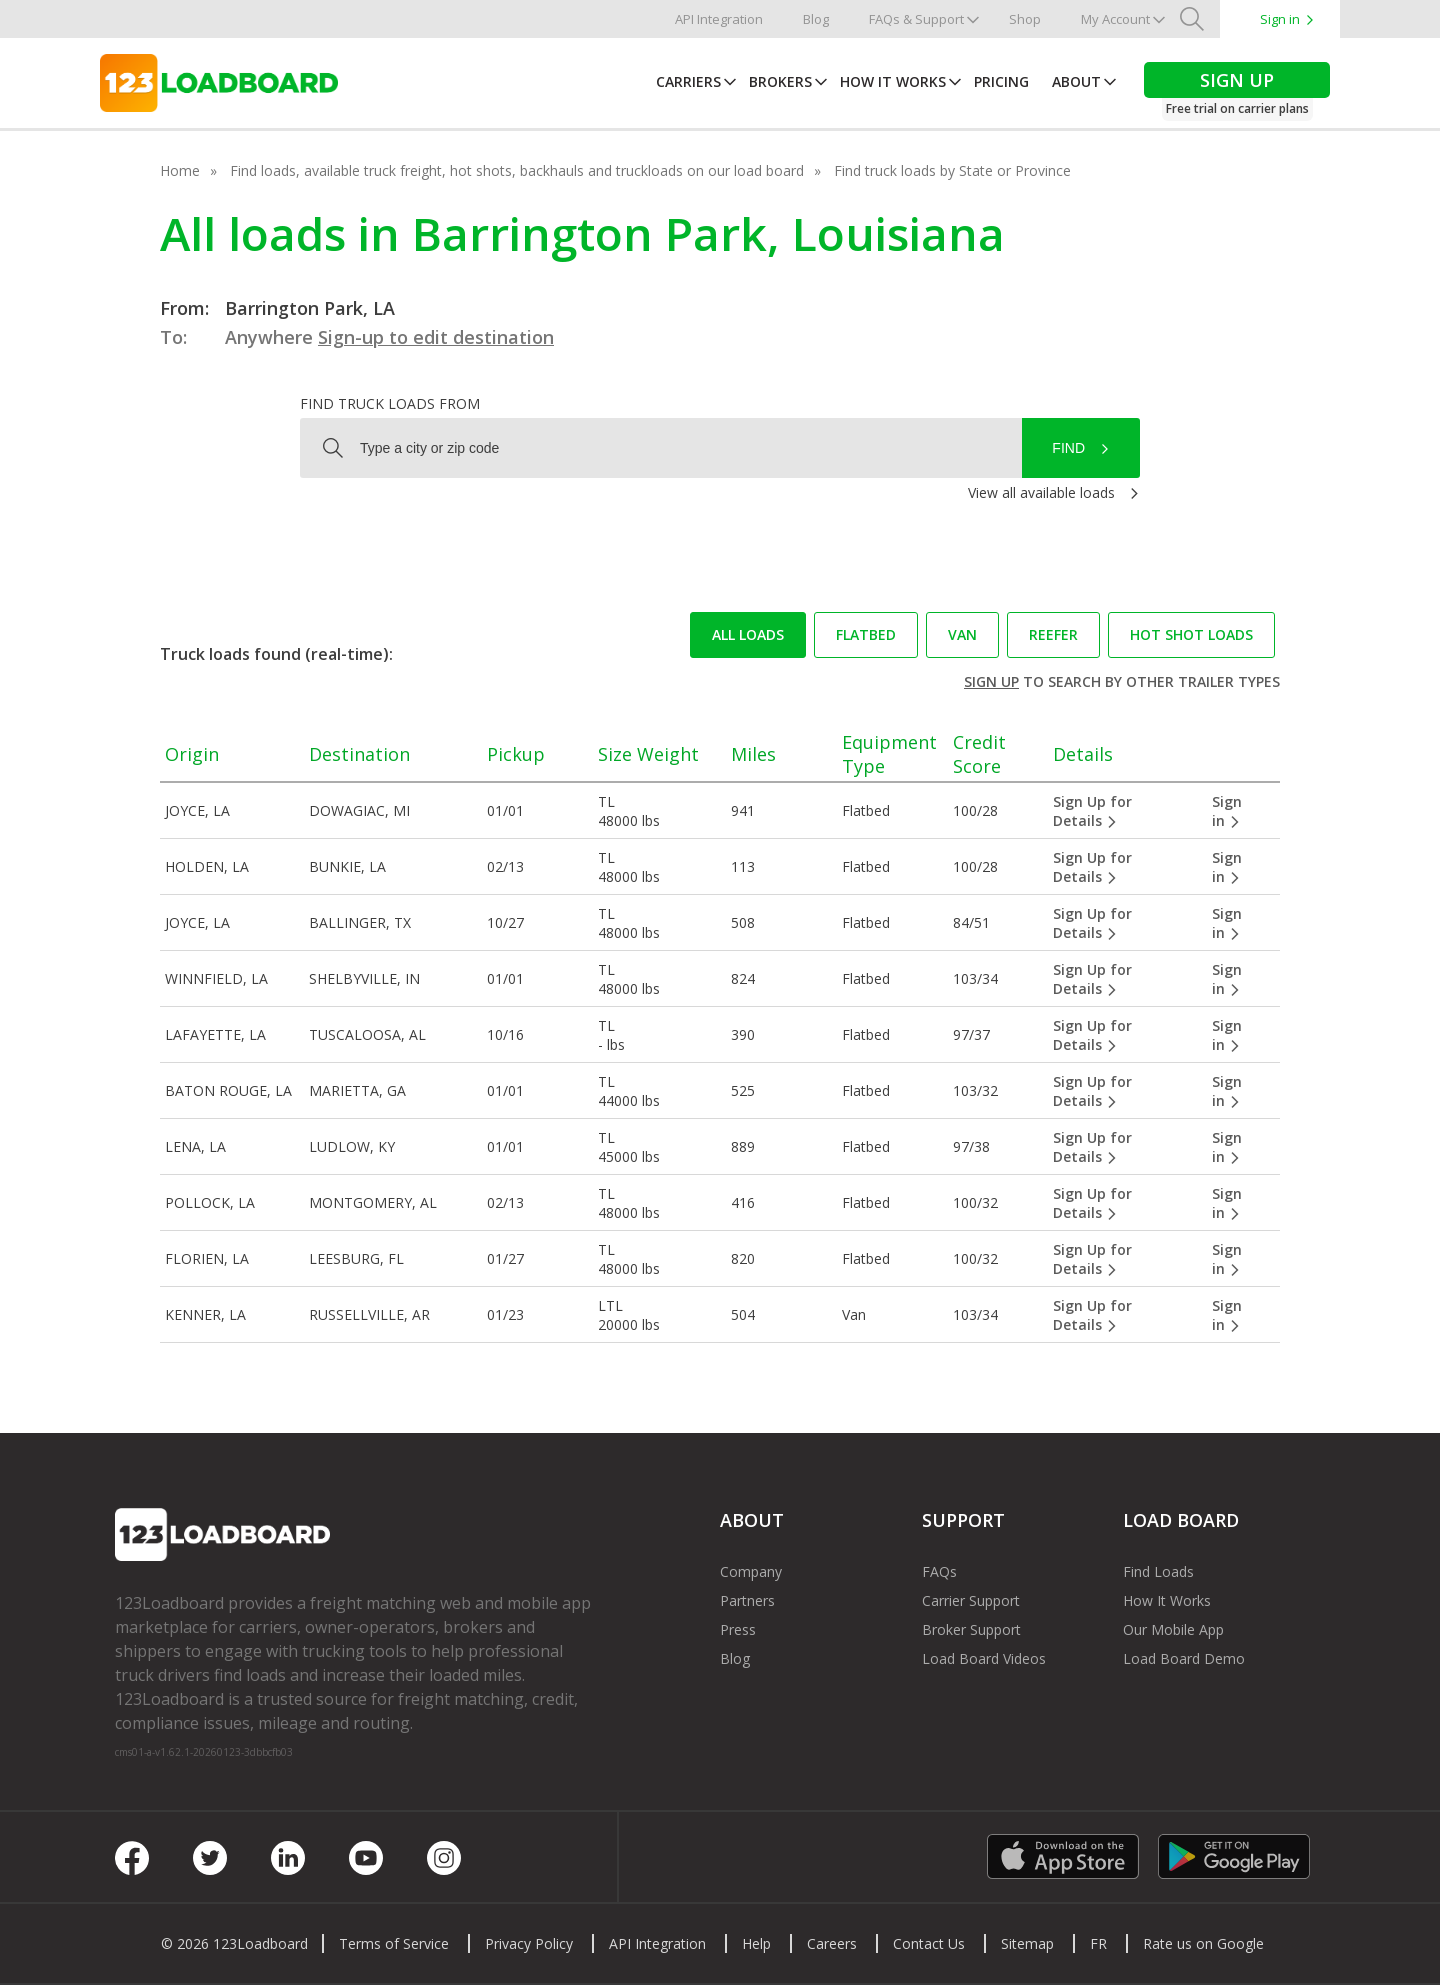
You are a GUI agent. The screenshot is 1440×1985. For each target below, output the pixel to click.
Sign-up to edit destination (436, 337)
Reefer (1053, 634)
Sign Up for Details (1092, 811)
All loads (748, 634)
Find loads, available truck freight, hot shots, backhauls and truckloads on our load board (517, 170)
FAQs (939, 1571)
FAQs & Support (916, 19)
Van (962, 634)
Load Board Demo (1184, 1658)
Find (1068, 448)
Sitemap (1027, 1943)
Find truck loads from (390, 403)
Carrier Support (971, 1600)
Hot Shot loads (1191, 634)
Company (751, 1571)
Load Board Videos (984, 1658)
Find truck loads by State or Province (952, 170)
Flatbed (866, 634)
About (1076, 81)
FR (1098, 1943)
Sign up (991, 681)
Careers (832, 1943)
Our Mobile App (1173, 1629)
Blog (816, 19)
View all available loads (1041, 492)
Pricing (1001, 81)
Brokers (780, 81)
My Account (1115, 19)
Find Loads (1158, 1571)
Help (756, 1943)
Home (180, 170)
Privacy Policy (529, 1943)
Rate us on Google (1203, 1943)
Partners (747, 1600)
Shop (1025, 19)
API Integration (719, 19)
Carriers (688, 81)
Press (738, 1629)
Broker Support (971, 1629)
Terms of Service (394, 1943)
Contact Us (929, 1943)
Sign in (1280, 19)
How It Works (893, 81)
